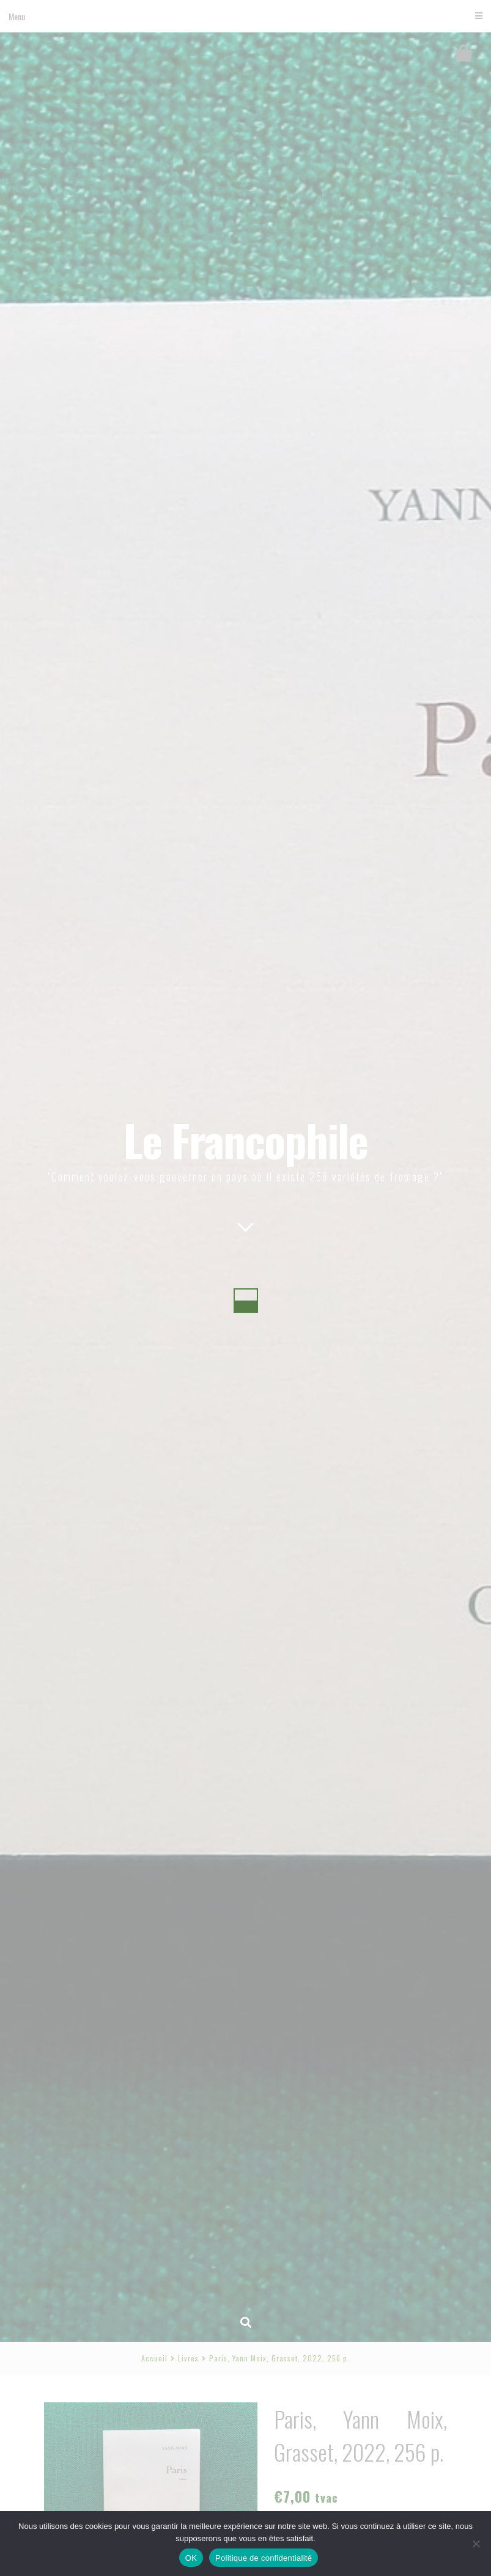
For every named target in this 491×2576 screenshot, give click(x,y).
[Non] (476, 2543)
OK (191, 2558)
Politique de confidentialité (263, 2558)
